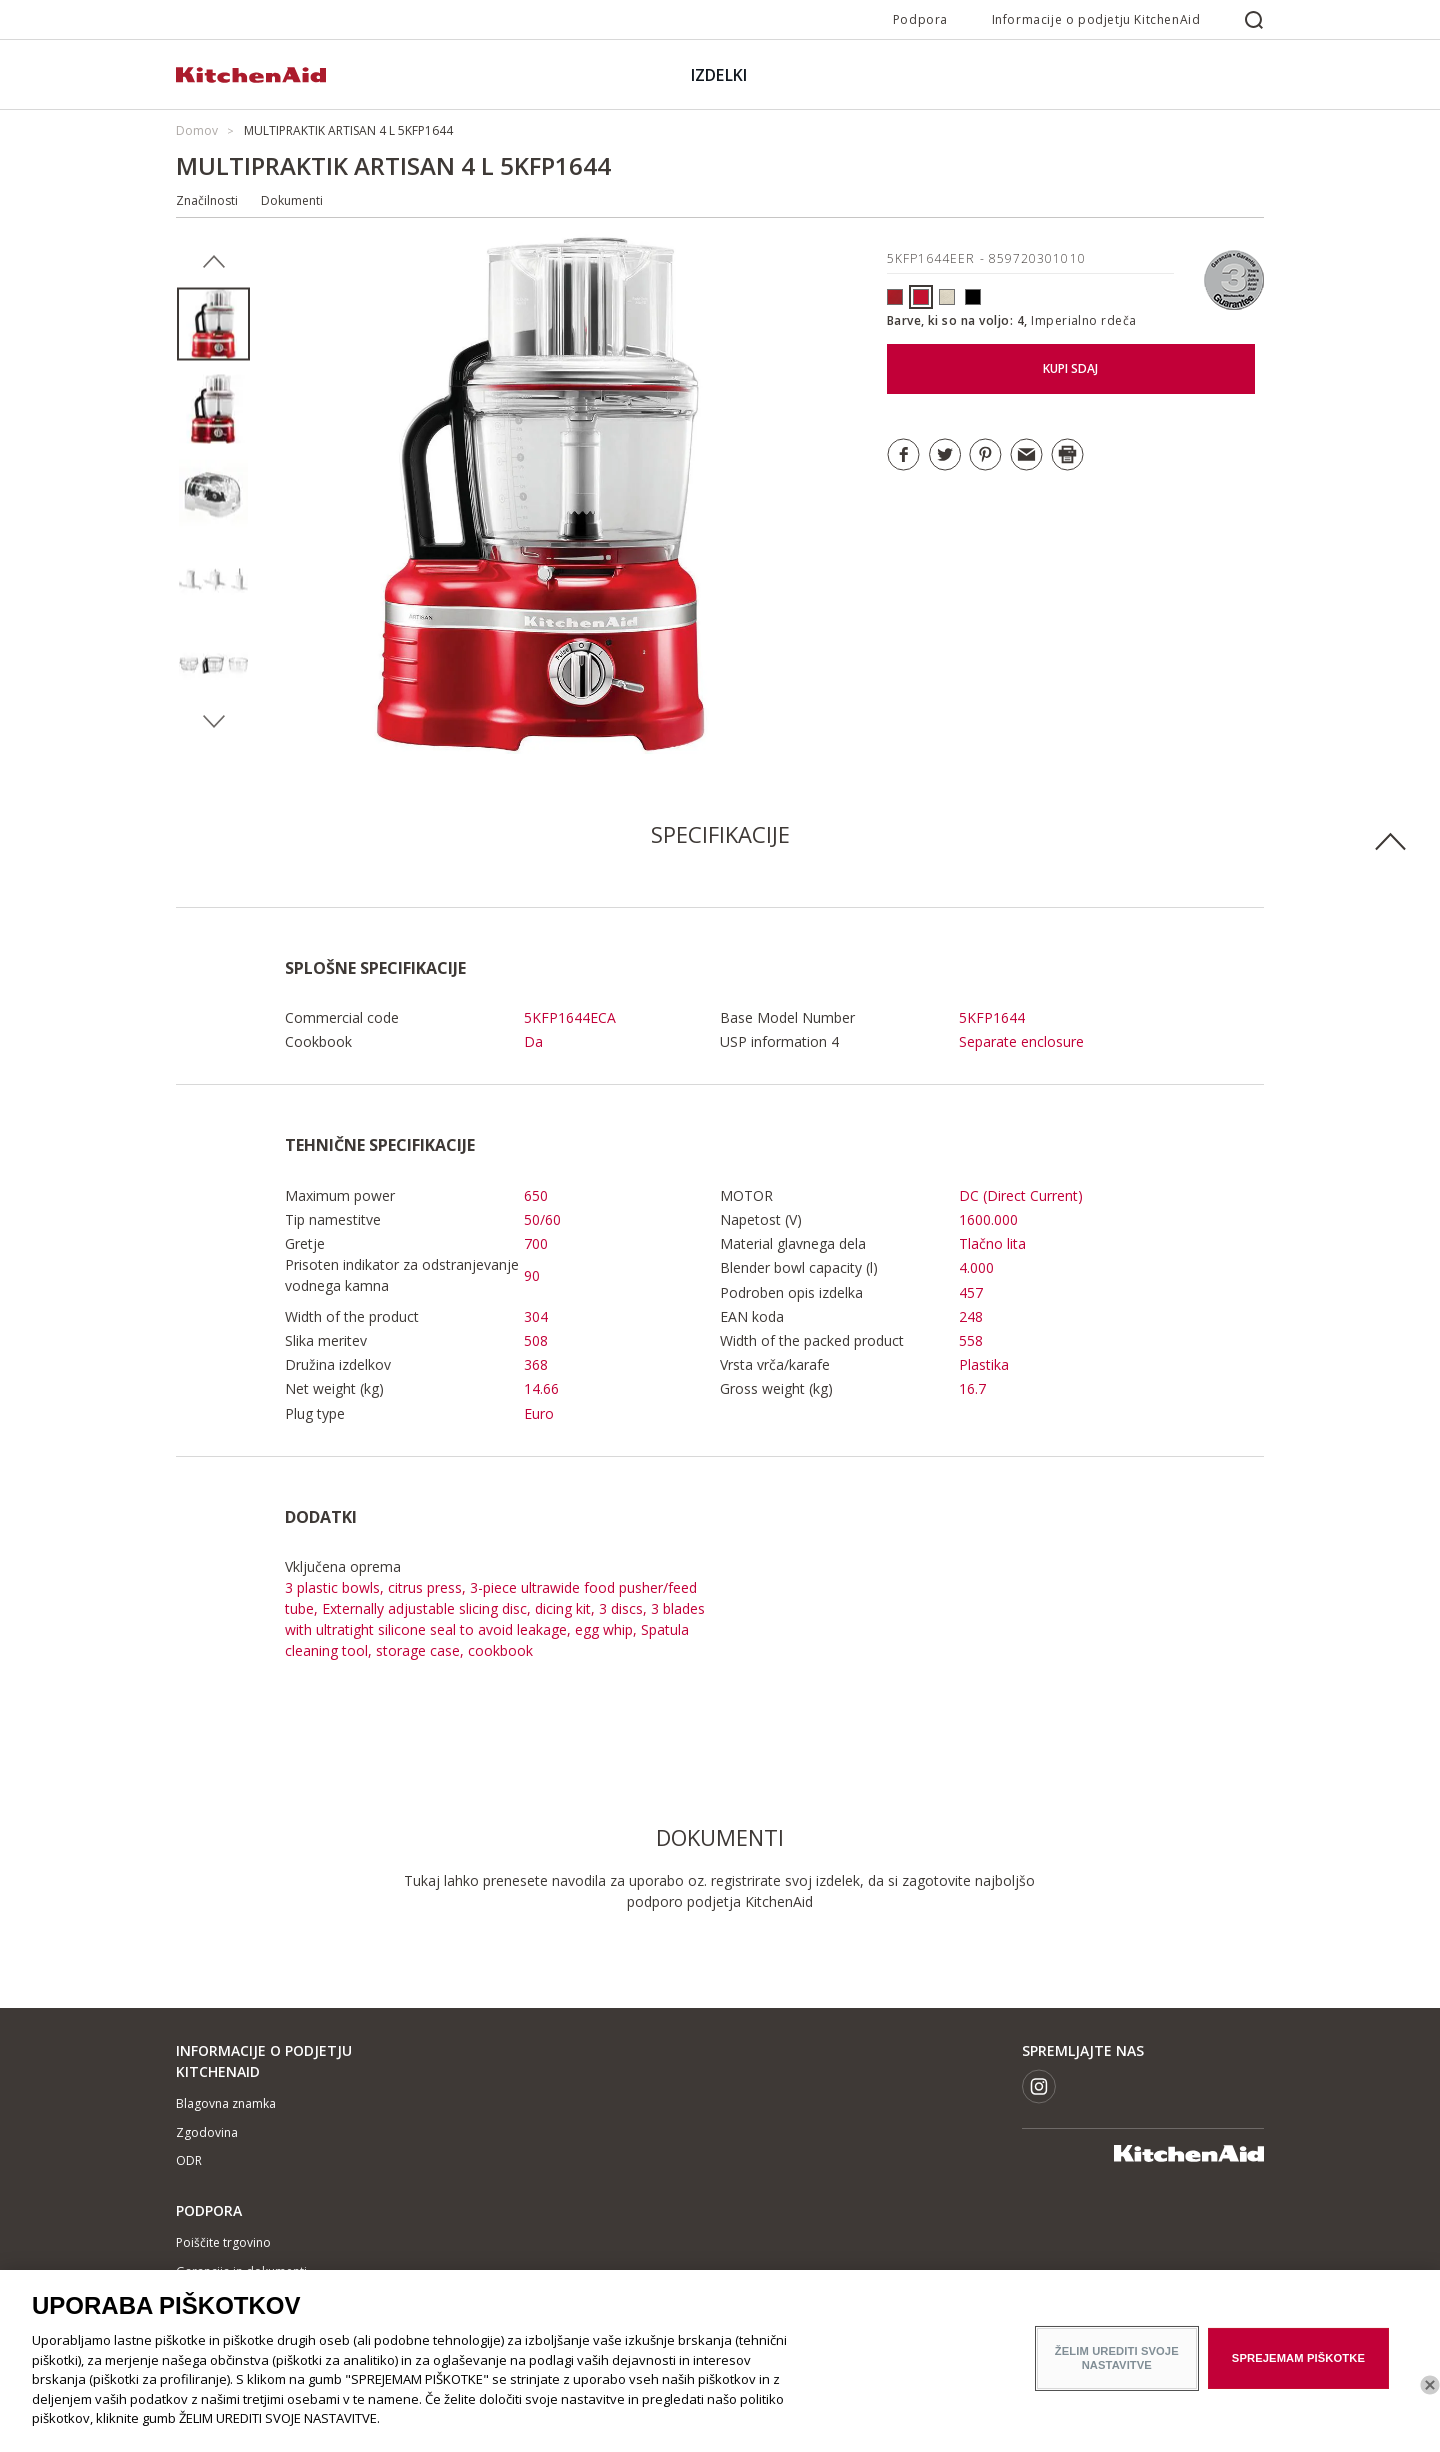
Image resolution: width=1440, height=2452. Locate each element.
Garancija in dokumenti (241, 2271)
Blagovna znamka (226, 2103)
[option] (213, 324)
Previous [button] (213, 262)
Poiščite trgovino (223, 2242)
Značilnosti (207, 200)
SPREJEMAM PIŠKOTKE (1298, 2371)
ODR (189, 2160)
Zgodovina (207, 2132)
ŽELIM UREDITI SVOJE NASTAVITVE (1117, 2370)
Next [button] (213, 722)
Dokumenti (292, 200)
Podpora (920, 19)
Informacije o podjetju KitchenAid (1096, 19)
